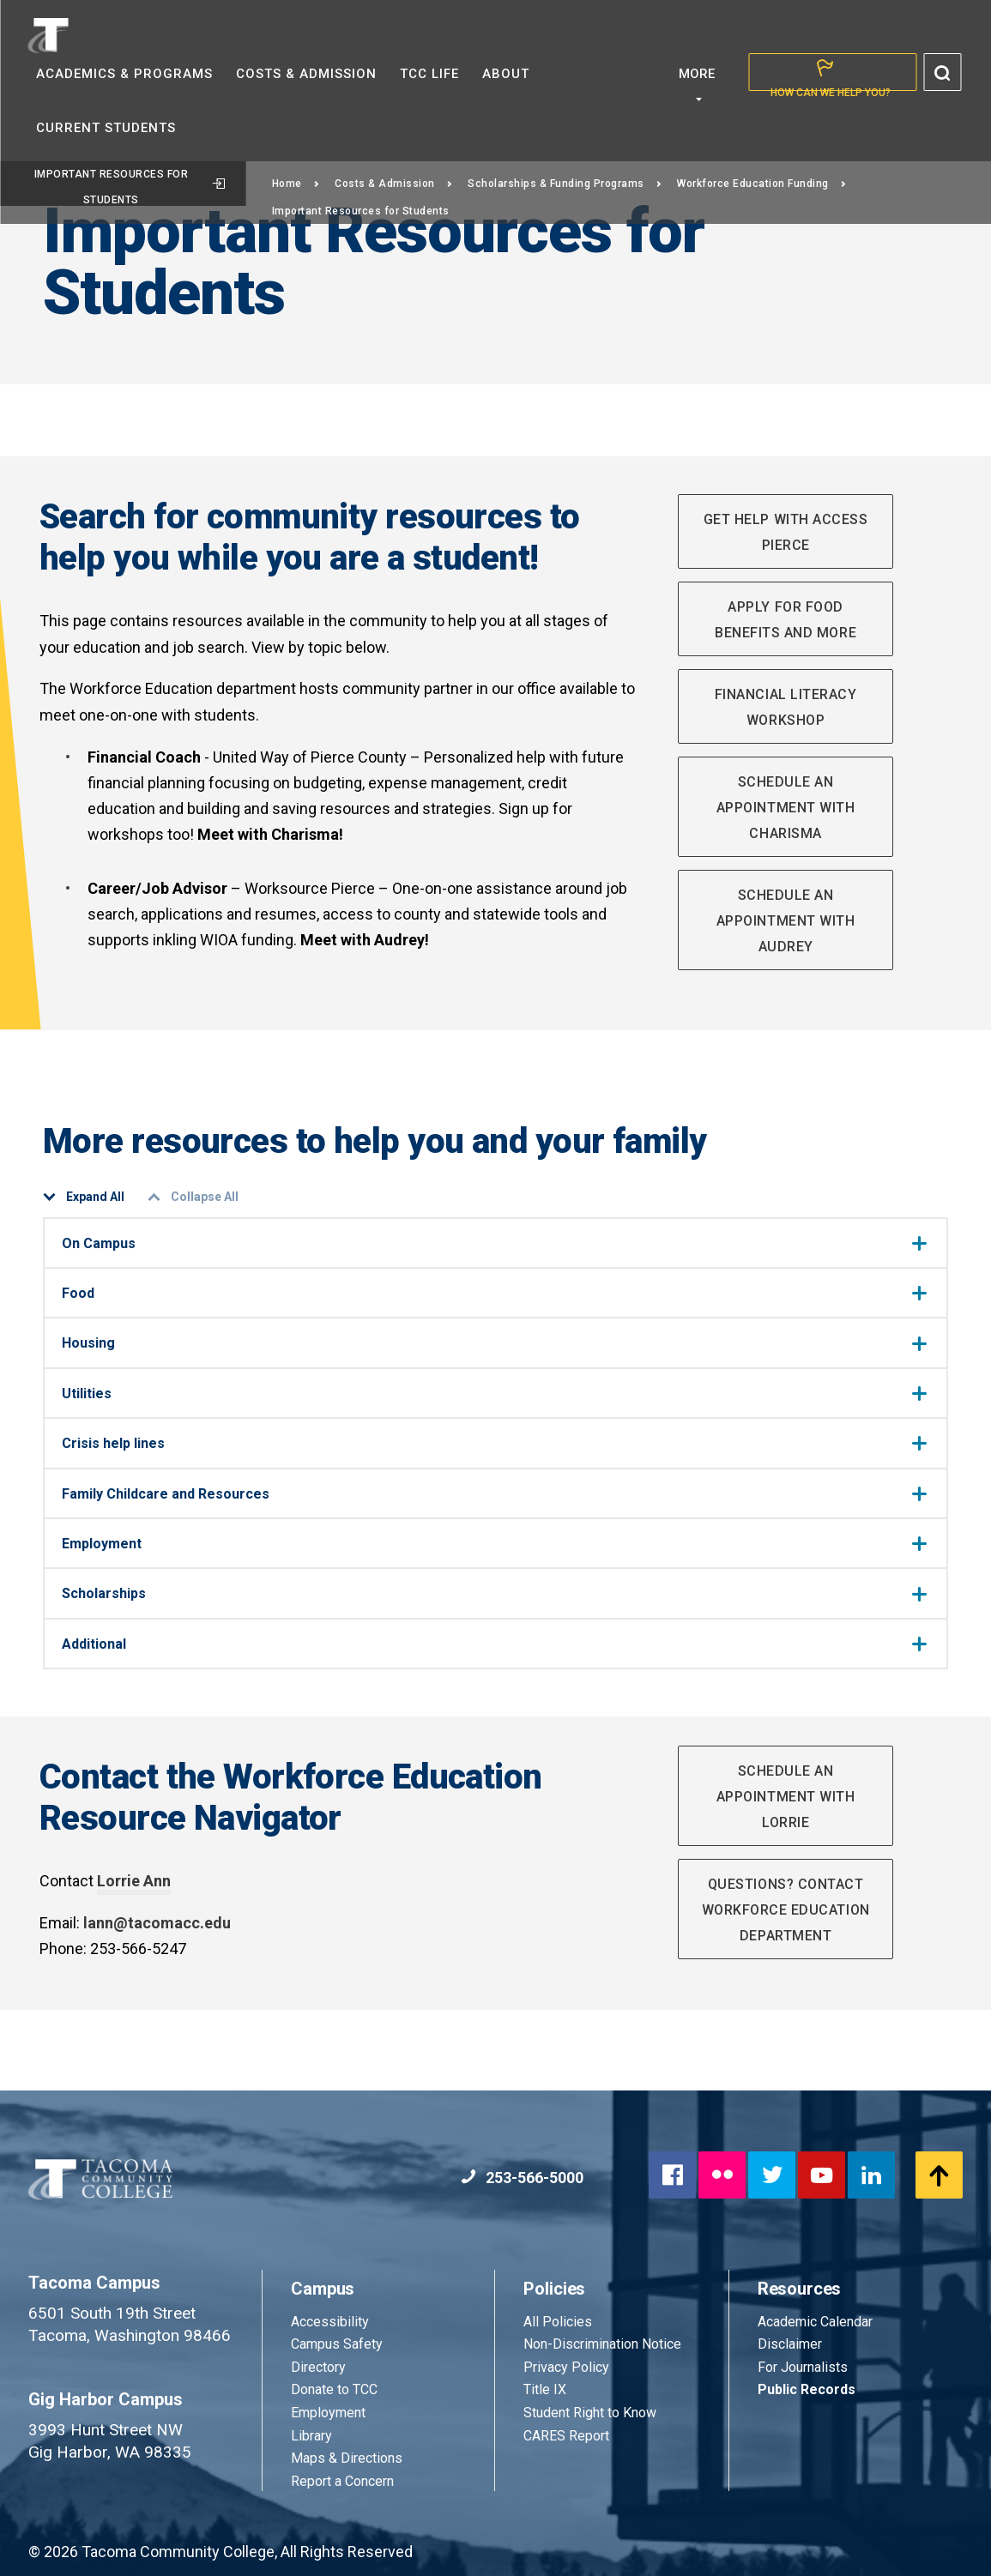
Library (311, 2436)
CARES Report (566, 2436)
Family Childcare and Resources (494, 1494)
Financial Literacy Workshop (786, 707)
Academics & (124, 73)
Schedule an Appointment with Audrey (785, 921)
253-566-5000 (522, 2178)
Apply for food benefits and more (785, 620)
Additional (494, 1644)
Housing (494, 1343)
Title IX (544, 2389)
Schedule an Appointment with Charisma (785, 808)
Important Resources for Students (130, 187)
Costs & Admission (393, 184)
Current (106, 128)
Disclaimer (790, 2344)
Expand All (83, 1197)
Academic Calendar (815, 2322)
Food (494, 1293)
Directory (318, 2367)
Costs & (306, 73)
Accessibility (330, 2322)
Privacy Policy (566, 2367)
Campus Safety (337, 2344)
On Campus (494, 1243)
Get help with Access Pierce (786, 532)
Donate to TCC (334, 2389)
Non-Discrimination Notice (602, 2344)
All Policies (559, 2322)
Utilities (494, 1393)
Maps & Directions (346, 2458)
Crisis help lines (494, 1443)
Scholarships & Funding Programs (565, 184)
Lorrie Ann (134, 1881)
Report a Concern (342, 2481)
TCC (429, 73)
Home (296, 184)
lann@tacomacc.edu (157, 1923)
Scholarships (494, 1593)
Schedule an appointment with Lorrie (785, 1797)
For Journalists (803, 2367)
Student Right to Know (589, 2412)
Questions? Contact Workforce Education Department (786, 1910)
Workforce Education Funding (761, 184)
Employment (494, 1543)
